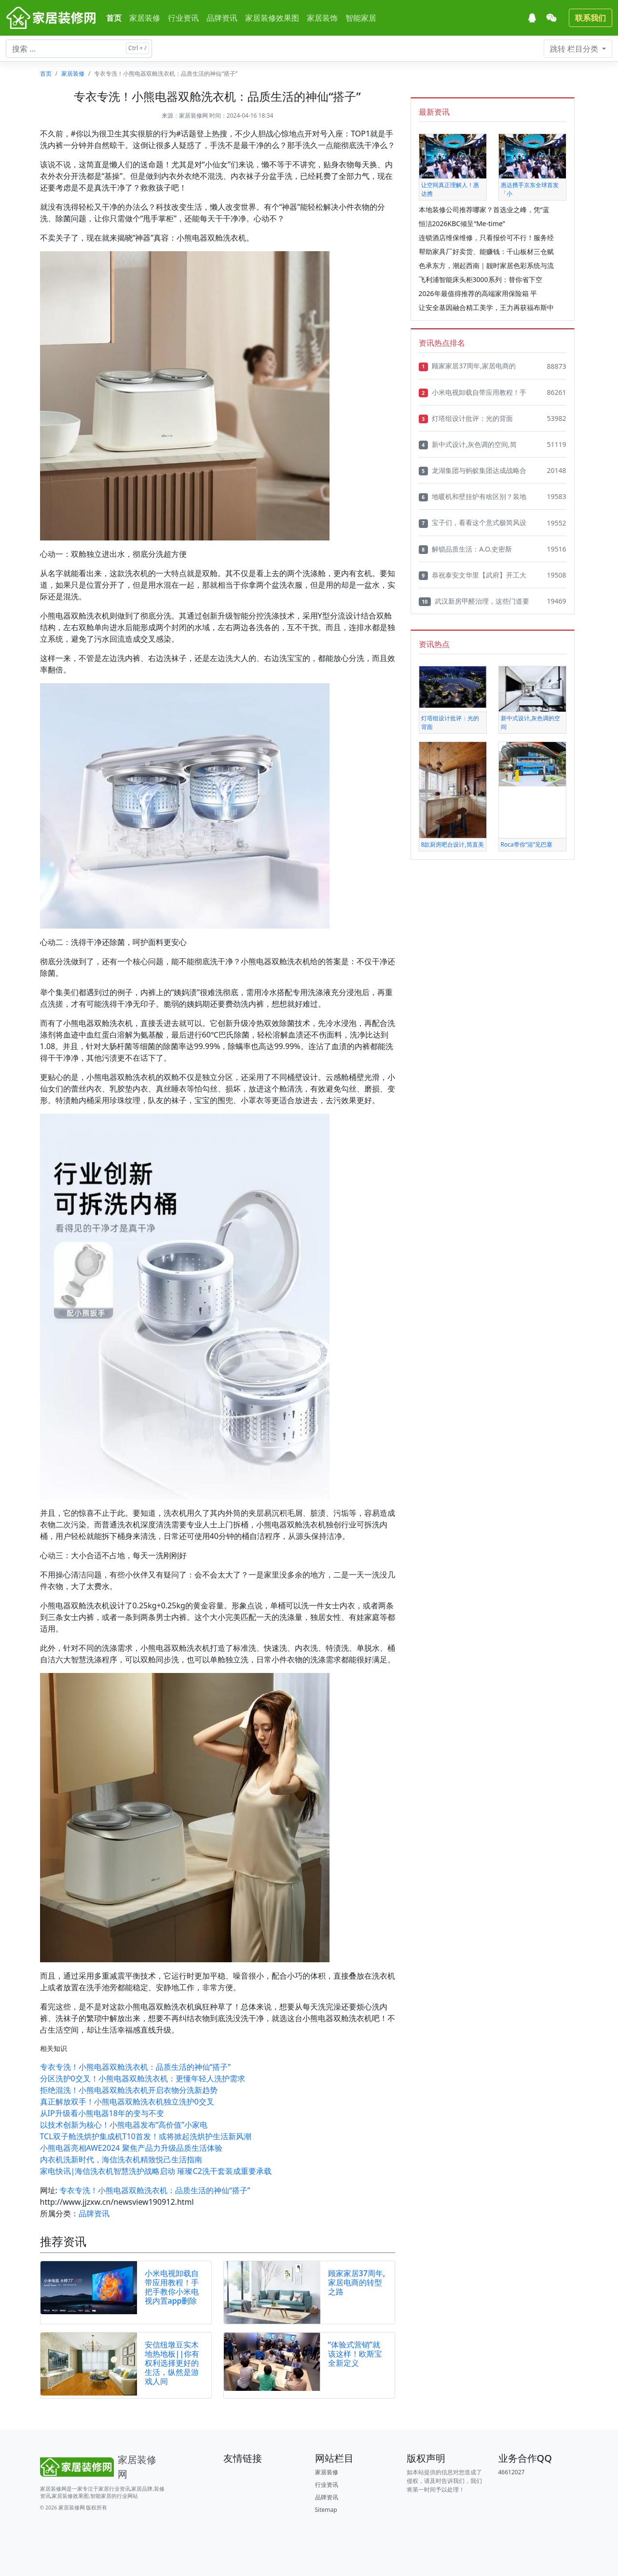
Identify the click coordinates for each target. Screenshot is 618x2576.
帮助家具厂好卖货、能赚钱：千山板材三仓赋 (486, 251)
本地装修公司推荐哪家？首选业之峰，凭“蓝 (484, 209)
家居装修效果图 (272, 18)
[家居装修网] (52, 18)
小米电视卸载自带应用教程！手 (473, 392)
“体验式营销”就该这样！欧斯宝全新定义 (355, 2353)
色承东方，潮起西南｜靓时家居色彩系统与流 (486, 265)
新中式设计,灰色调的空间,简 (468, 444)
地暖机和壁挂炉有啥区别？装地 (473, 496)
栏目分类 (575, 48)
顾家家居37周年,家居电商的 (467, 366)
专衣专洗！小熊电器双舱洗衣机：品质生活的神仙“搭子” (135, 2067)
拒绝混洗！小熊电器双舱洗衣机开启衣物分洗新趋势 (129, 2090)
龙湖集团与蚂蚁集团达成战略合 (473, 470)
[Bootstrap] (103, 2467)
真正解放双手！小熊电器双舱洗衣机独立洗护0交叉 (127, 2101)
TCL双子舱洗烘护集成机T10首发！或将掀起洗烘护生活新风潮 (145, 2136)
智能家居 (360, 18)
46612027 (511, 2472)
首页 (114, 18)
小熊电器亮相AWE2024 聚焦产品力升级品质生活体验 (131, 2148)
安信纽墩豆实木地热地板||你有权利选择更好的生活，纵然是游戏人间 (172, 2363)
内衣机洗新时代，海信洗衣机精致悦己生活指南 (121, 2159)
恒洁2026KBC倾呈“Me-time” (462, 223)
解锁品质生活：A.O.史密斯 (465, 549)
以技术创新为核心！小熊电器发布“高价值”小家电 (124, 2124)
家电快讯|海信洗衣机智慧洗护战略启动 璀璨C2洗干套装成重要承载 (156, 2171)
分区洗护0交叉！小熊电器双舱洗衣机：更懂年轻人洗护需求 (142, 2078)
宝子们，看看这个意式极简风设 (473, 522)
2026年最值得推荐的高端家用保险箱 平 (478, 293)
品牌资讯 (221, 18)
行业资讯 (183, 18)
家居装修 (144, 18)
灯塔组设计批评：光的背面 (466, 418)
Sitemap (326, 2510)
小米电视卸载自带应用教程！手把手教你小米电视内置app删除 (172, 2287)
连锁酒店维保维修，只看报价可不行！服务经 (486, 237)
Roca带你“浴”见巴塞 (527, 844)
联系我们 (590, 18)
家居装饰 (322, 18)
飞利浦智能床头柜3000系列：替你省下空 (480, 279)
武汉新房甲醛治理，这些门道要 (474, 601)
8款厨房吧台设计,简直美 (452, 844)
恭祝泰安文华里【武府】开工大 (473, 575)
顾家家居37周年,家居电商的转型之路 (356, 2282)
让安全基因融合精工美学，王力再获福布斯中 (486, 307)
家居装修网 (193, 115)
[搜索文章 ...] (79, 49)
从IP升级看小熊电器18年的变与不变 (102, 2113)
